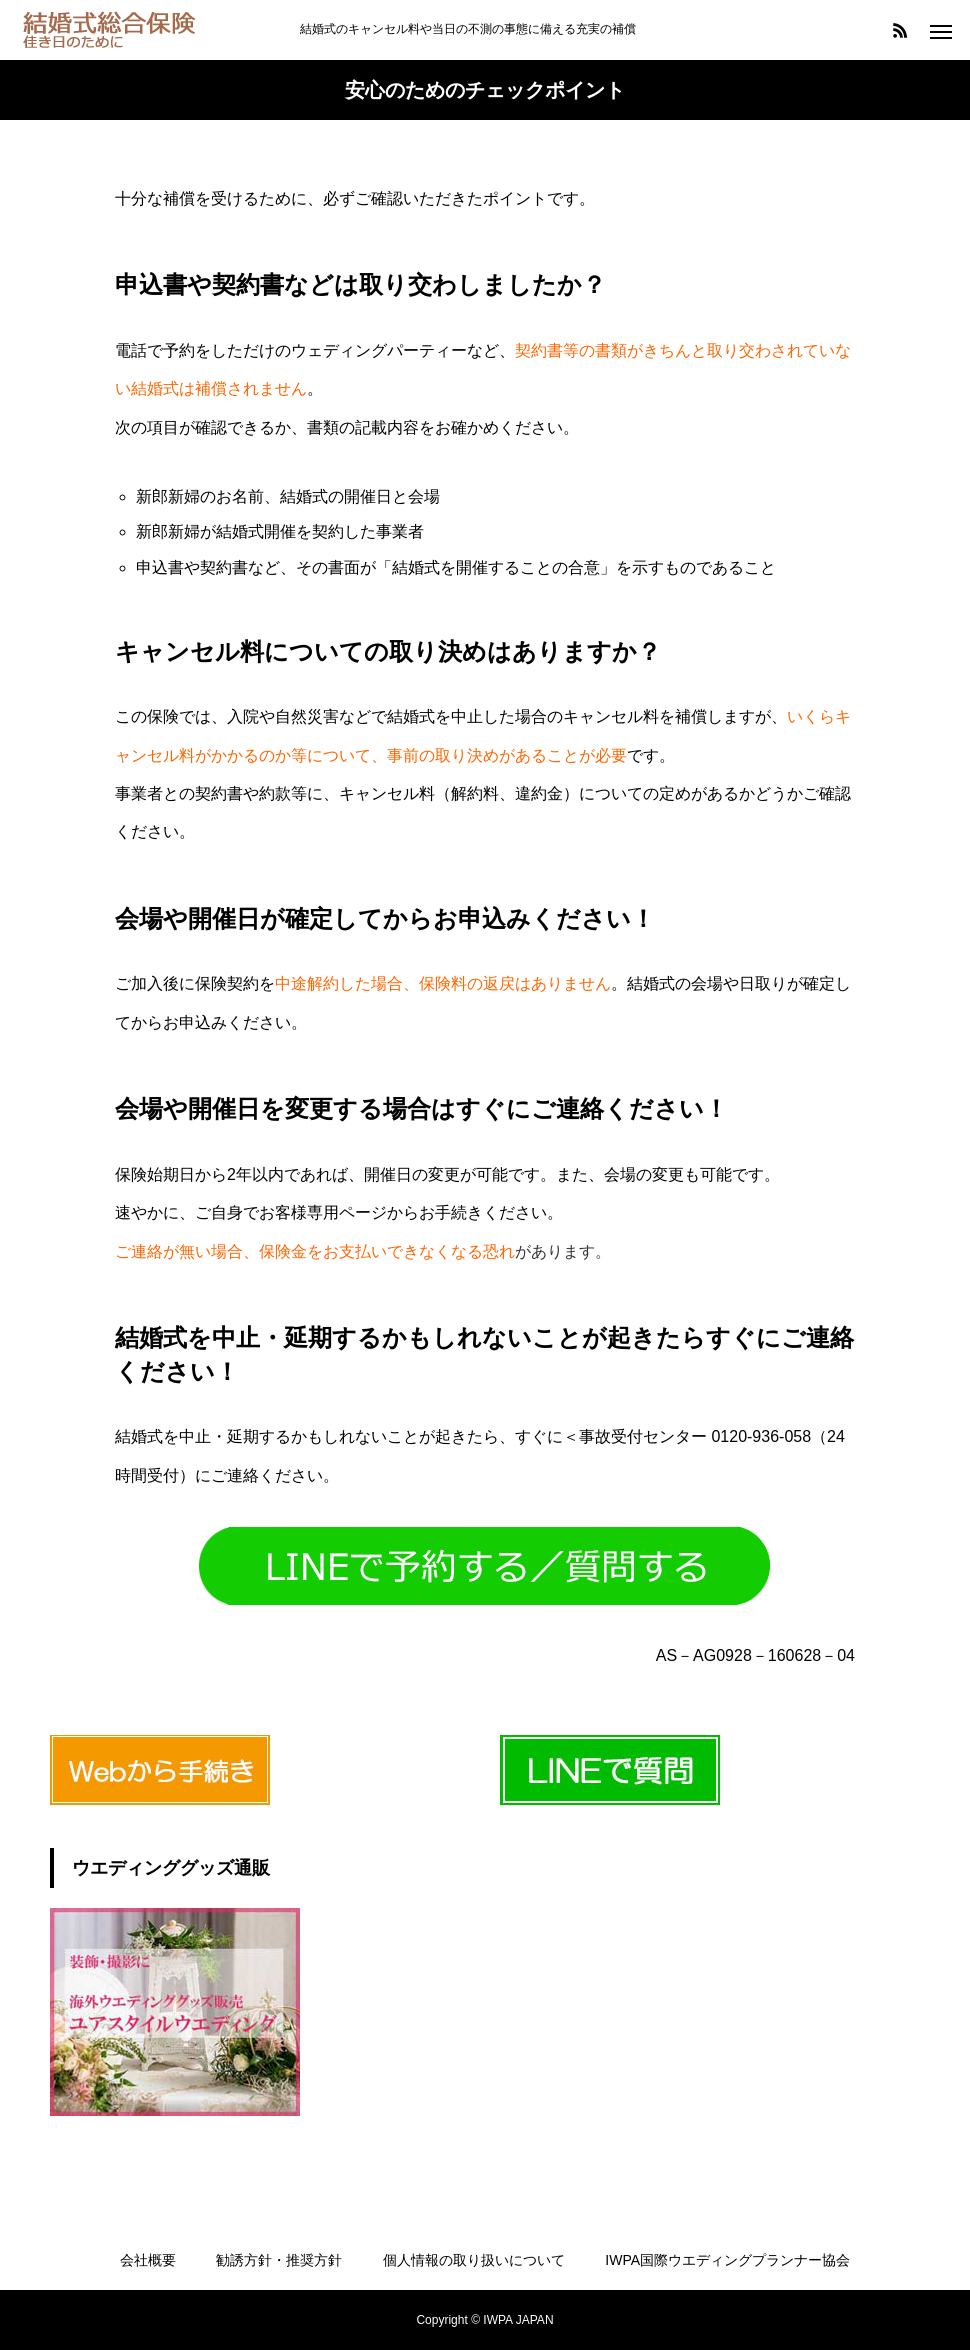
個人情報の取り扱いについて (474, 2260)
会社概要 (148, 2260)
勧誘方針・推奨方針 (279, 2260)
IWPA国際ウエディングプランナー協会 (727, 2260)
